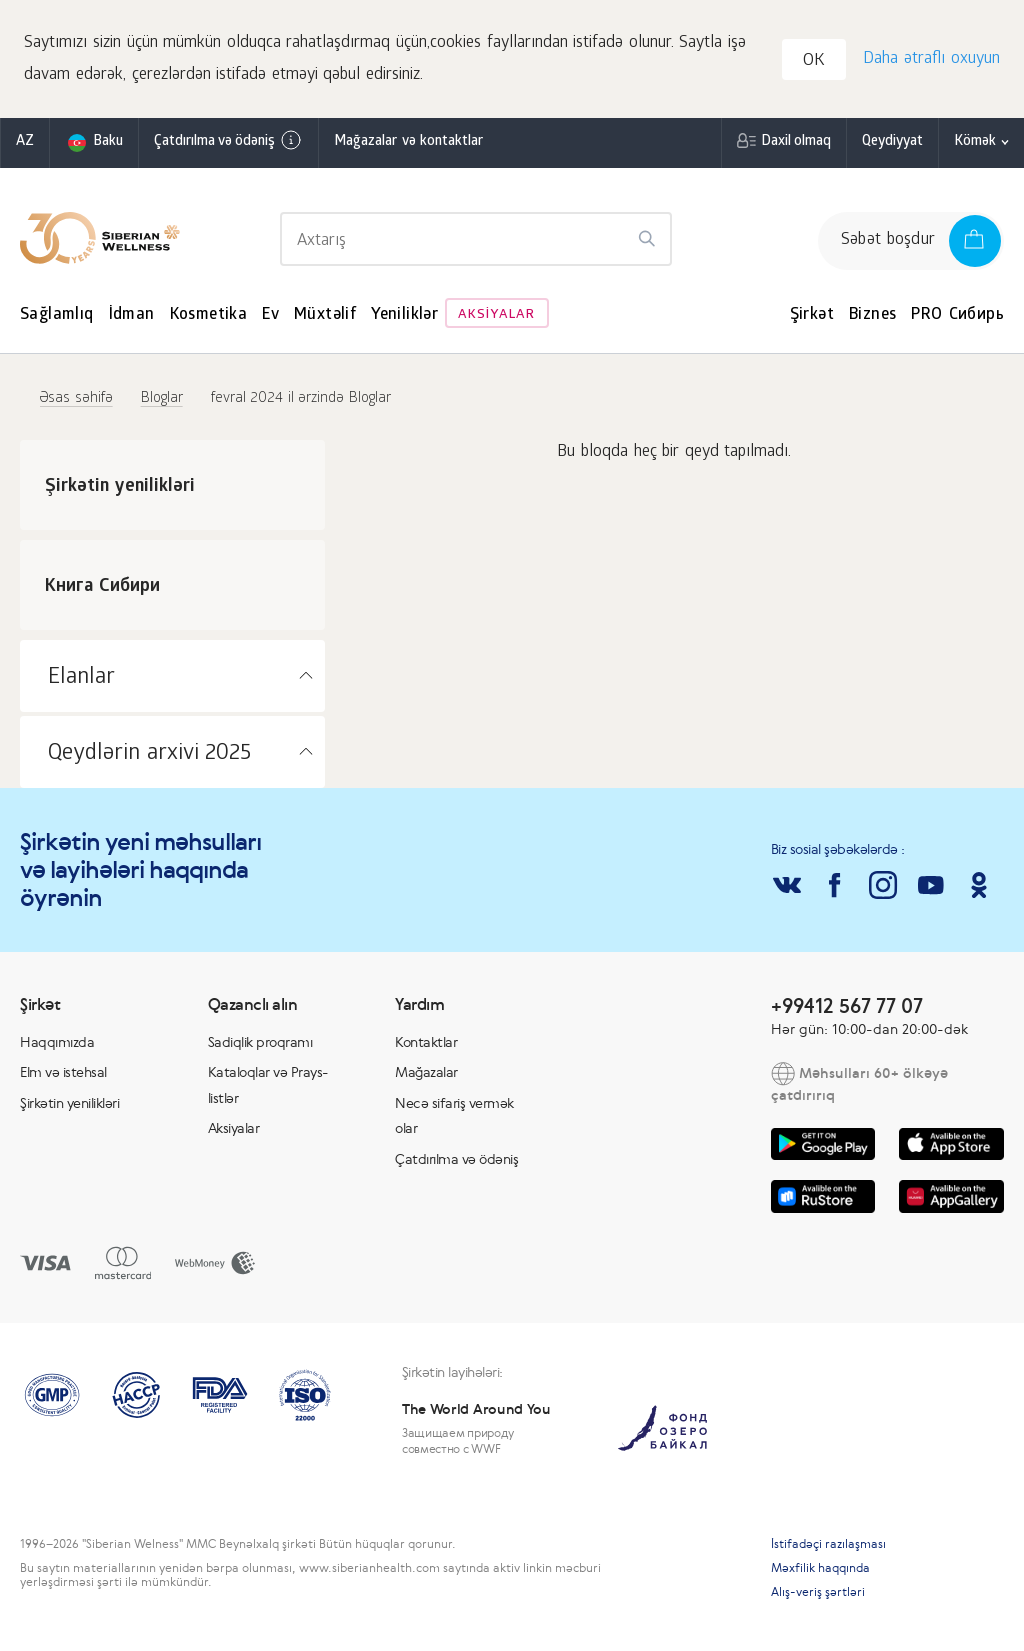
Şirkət (812, 317)
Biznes (872, 317)
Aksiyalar (496, 317)
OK (816, 63)
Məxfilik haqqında (820, 1570)
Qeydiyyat (892, 144)
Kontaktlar (426, 1044)
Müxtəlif (325, 317)
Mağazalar (426, 1074)
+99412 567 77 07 (847, 1007)
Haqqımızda (57, 1044)
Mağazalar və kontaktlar (408, 144)
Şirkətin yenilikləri (69, 1105)
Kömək (975, 144)
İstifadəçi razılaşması (828, 1546)
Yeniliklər (404, 317)
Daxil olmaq (796, 144)
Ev (270, 317)
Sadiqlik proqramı (260, 1044)
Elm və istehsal (63, 1074)
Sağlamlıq (57, 317)
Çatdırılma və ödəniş (228, 143)
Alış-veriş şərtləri (818, 1594)
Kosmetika (209, 317)
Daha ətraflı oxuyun (931, 60)
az (25, 144)
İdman (132, 317)
